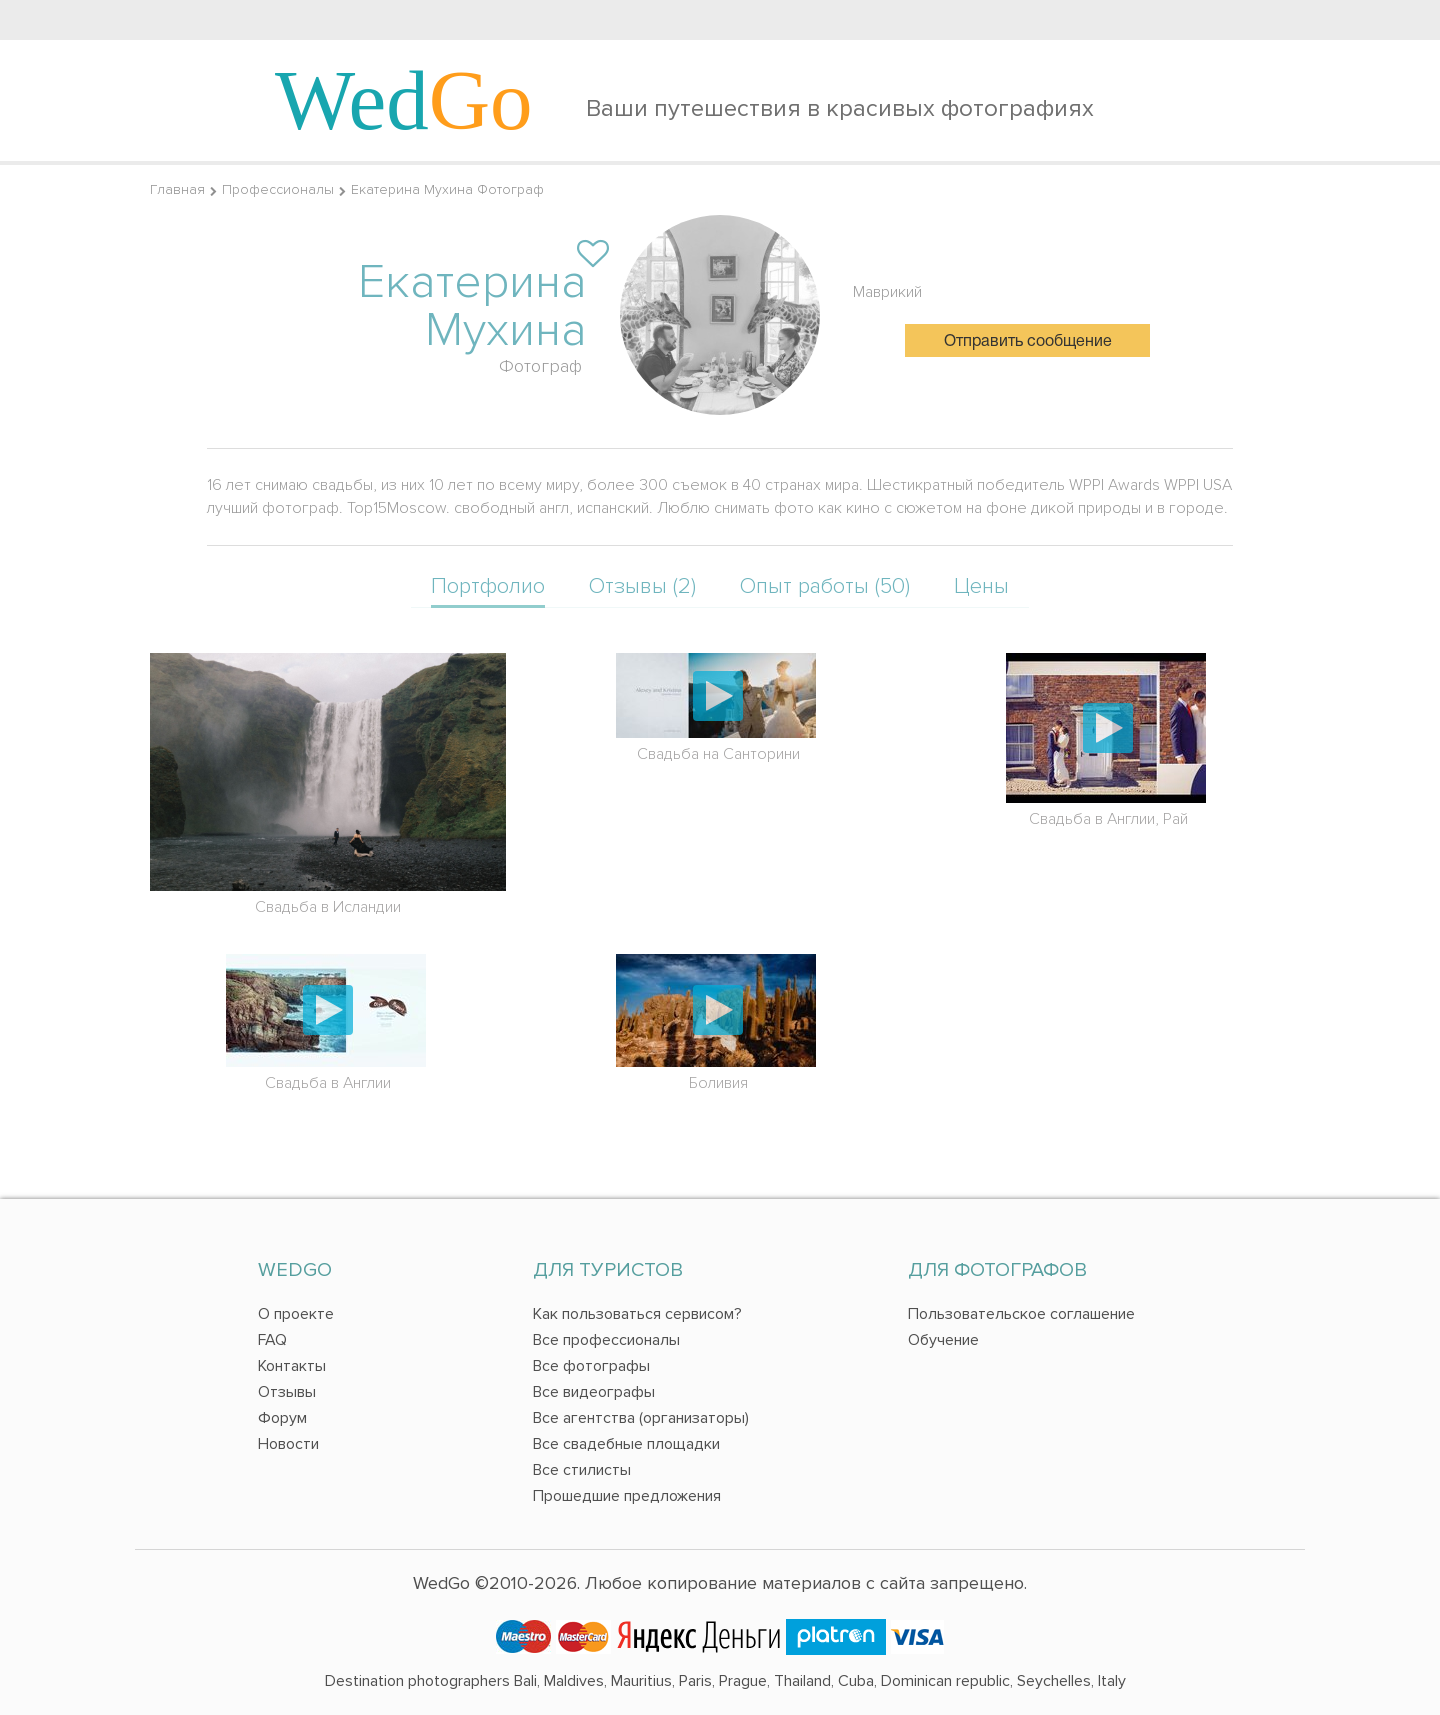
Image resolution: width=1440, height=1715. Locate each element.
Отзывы (287, 1392)
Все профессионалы (606, 1340)
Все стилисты (582, 1470)
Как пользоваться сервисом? (637, 1314)
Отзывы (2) (642, 586)
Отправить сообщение (1028, 342)
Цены (981, 586)
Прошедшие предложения (627, 1496)
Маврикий (887, 292)
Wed (404, 100)
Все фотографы (591, 1366)
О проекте (296, 1314)
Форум (282, 1418)
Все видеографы (594, 1392)
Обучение (943, 1340)
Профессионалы (278, 189)
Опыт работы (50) (825, 586)
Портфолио (488, 586)
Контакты (292, 1366)
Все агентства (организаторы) (641, 1418)
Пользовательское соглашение (1021, 1314)
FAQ (272, 1340)
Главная (177, 189)
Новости (288, 1444)
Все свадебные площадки (626, 1444)
